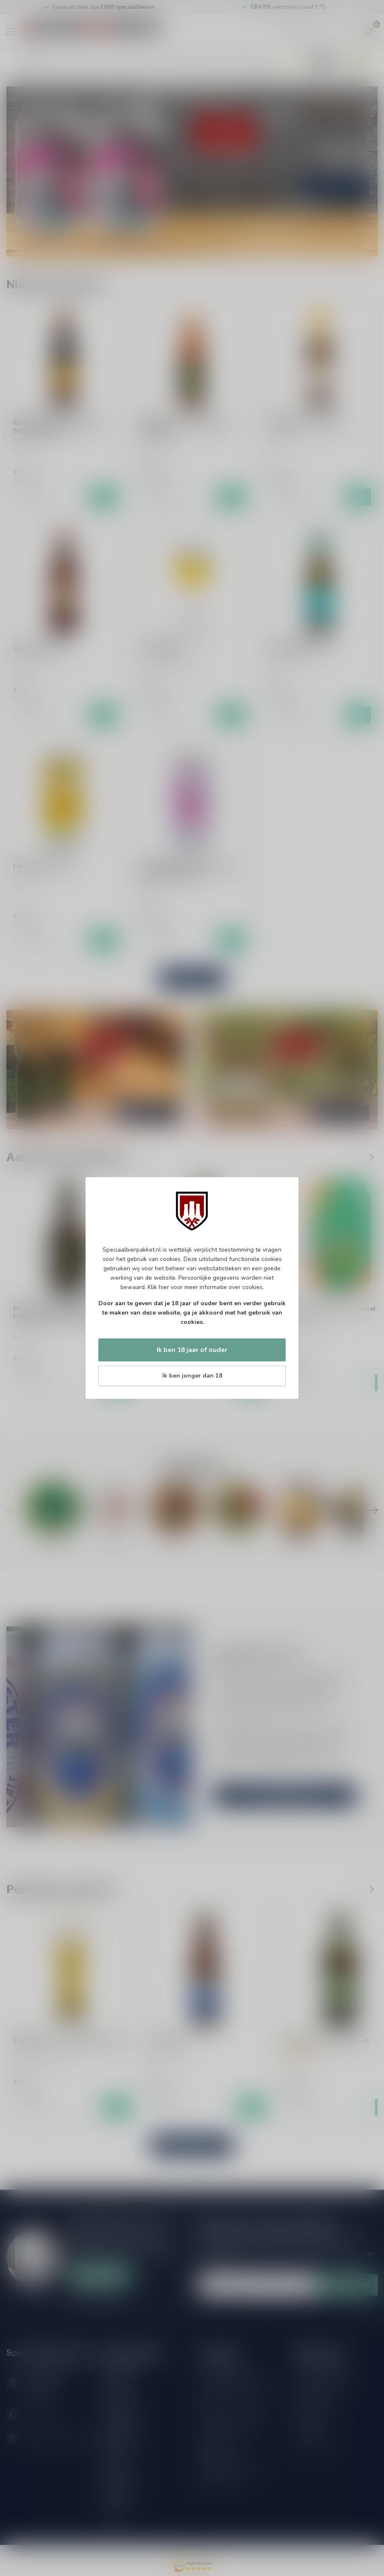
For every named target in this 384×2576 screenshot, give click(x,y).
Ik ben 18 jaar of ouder (192, 1349)
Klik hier (158, 1287)
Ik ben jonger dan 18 (192, 1376)
